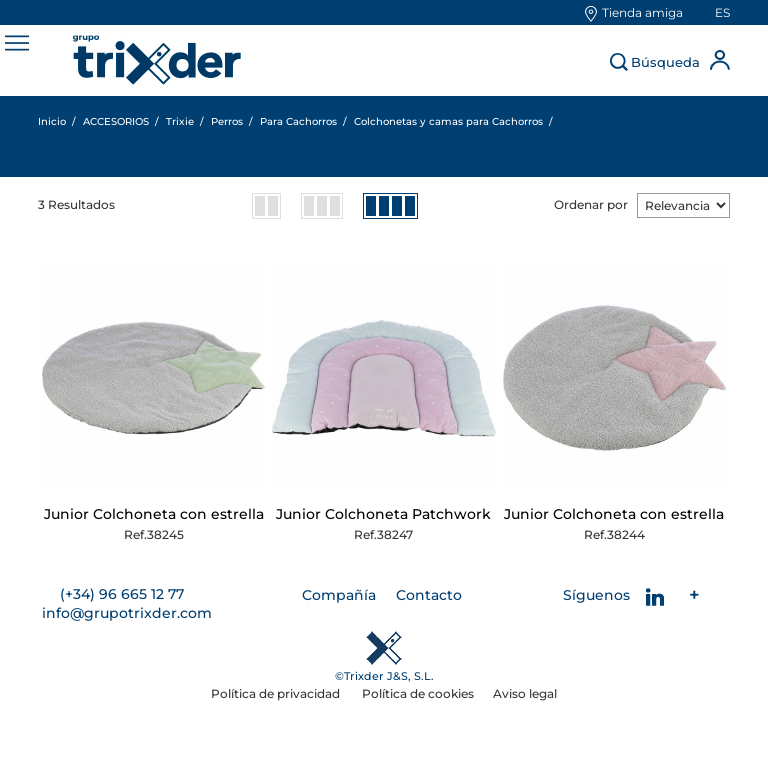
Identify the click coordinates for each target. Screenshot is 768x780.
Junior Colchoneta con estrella (154, 514)
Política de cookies (418, 693)
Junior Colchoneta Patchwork (383, 514)
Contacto (429, 595)
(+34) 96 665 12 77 (122, 594)
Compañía (339, 595)
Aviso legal (525, 693)
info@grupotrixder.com (127, 613)
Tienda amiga (642, 12)
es (722, 12)
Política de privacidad (277, 693)
